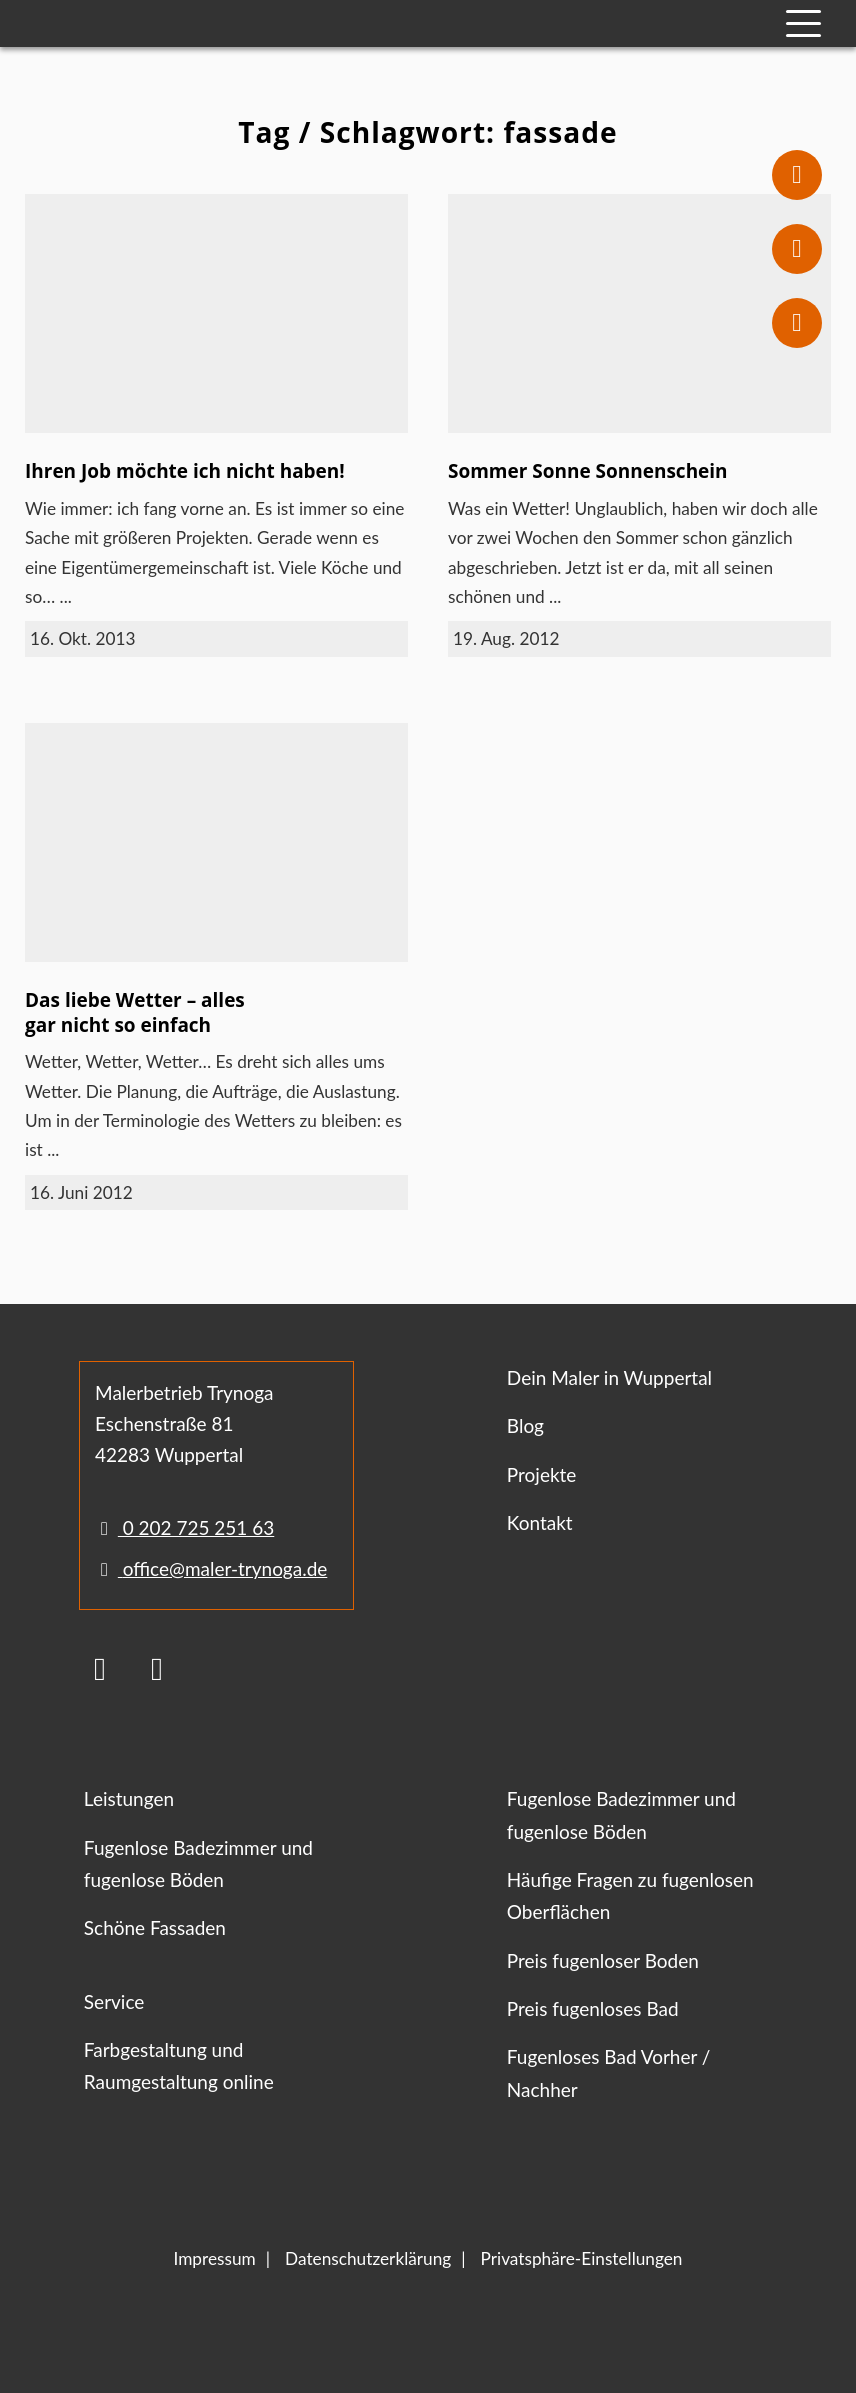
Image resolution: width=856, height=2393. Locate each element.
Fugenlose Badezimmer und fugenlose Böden (198, 1863)
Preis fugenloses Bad (593, 2008)
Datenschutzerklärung (368, 2258)
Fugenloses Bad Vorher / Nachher (609, 2072)
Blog (525, 1425)
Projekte (542, 1474)
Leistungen (129, 1798)
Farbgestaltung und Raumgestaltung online (179, 2065)
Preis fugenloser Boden (603, 1960)
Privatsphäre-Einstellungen (582, 2258)
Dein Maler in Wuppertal (609, 1377)
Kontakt (540, 1522)
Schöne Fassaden (155, 1927)
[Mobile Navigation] (803, 23)
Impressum (215, 2258)
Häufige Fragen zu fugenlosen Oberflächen (630, 1895)
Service (114, 2001)
